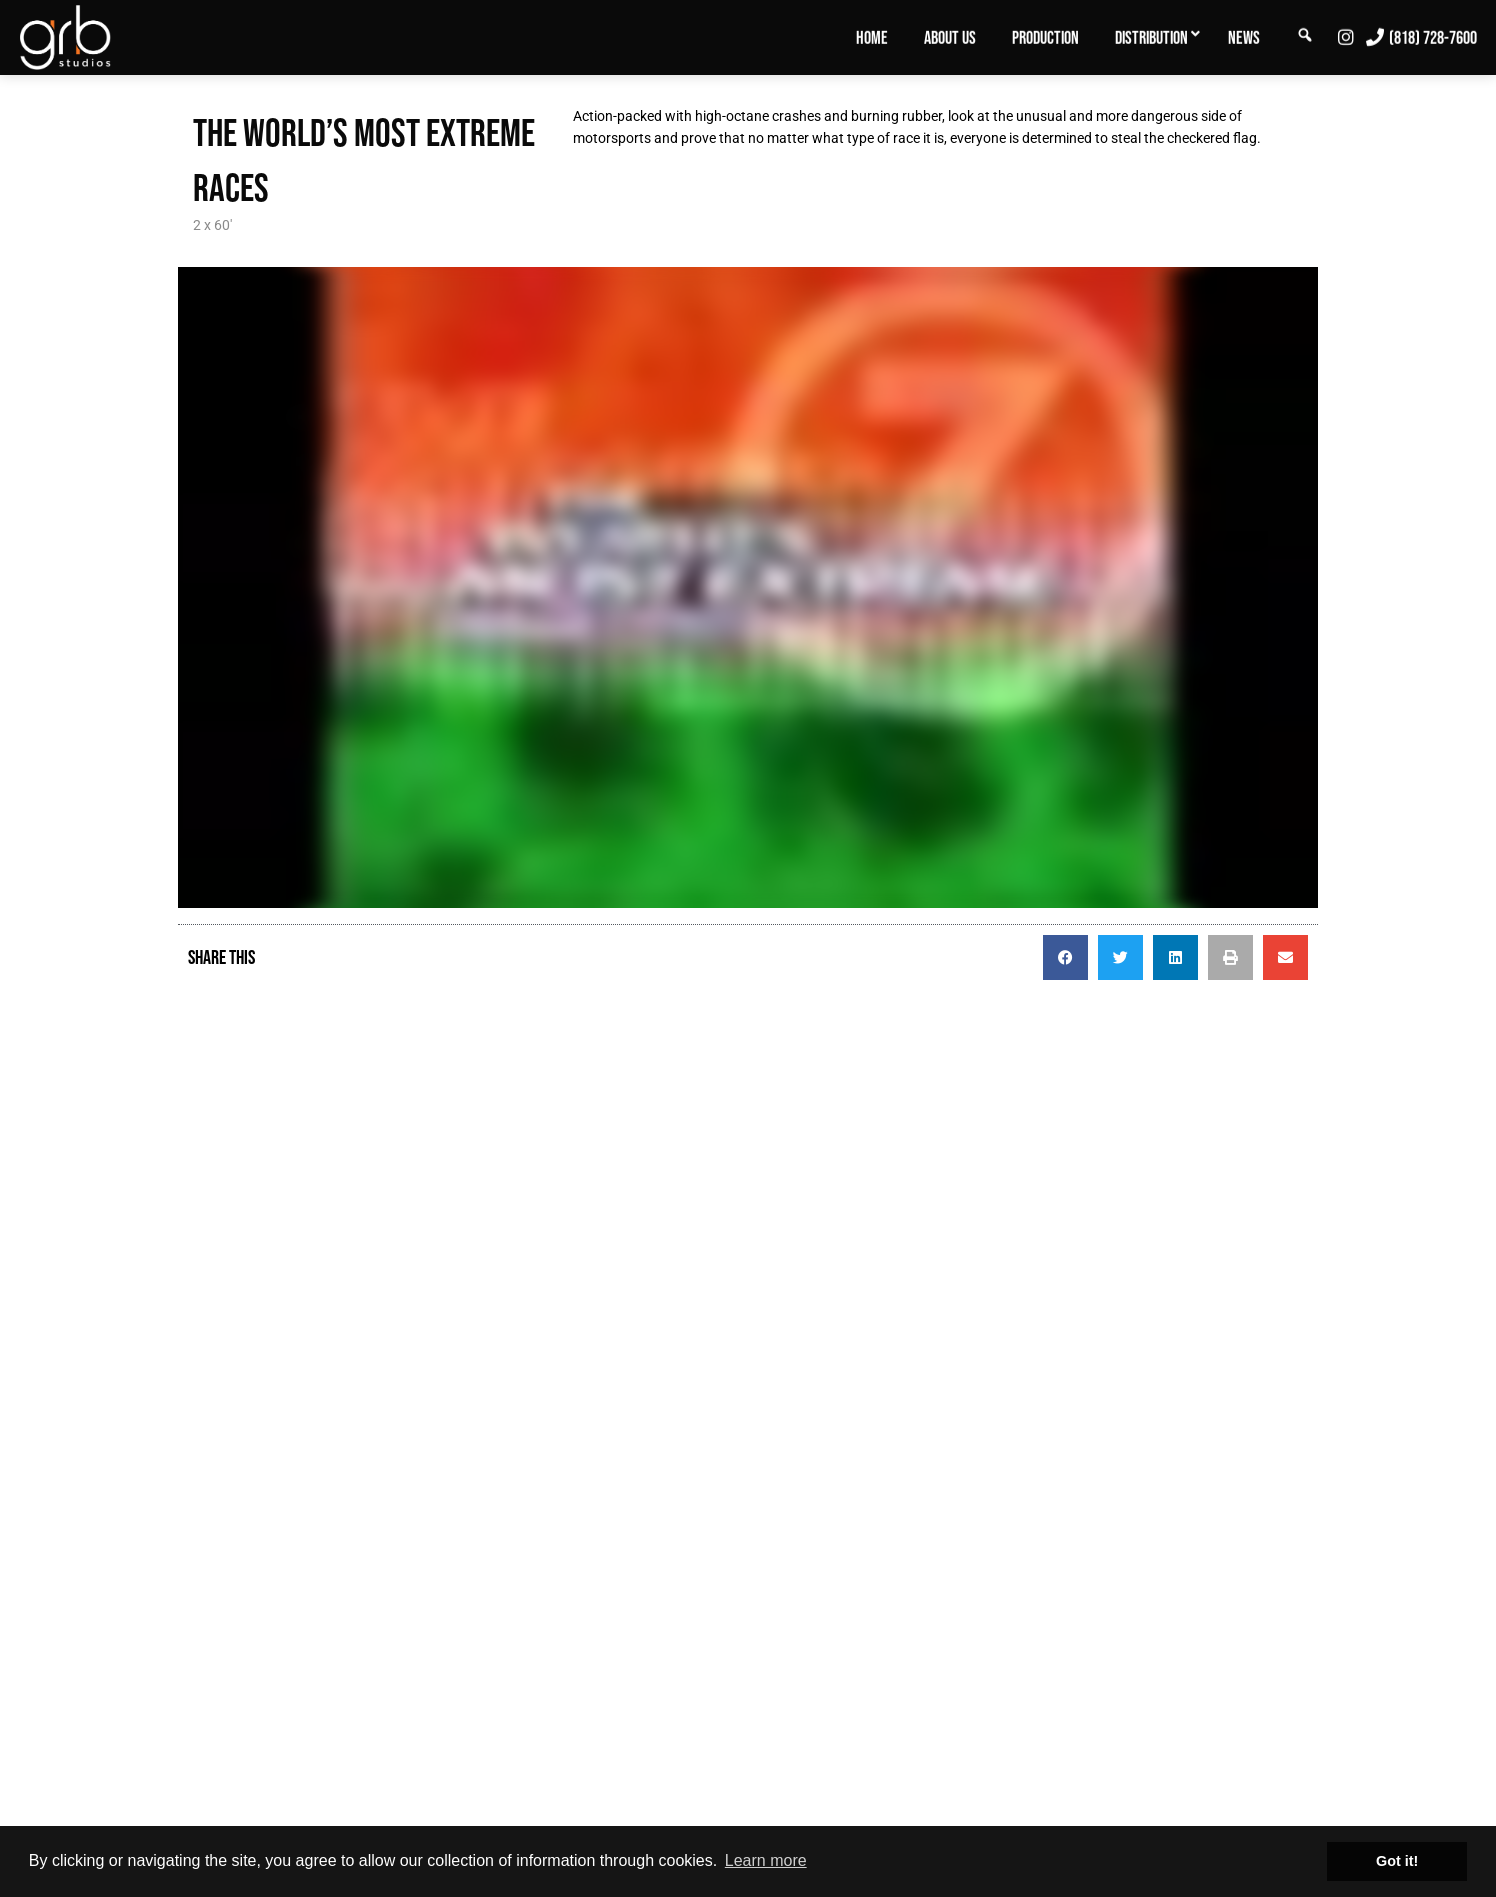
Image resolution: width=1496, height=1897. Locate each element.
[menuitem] (872, 37)
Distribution (1151, 38)
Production (1045, 38)
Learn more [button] (766, 1860)
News (1244, 38)
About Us (950, 38)
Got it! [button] (1397, 1861)
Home (872, 38)
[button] (1065, 957)
